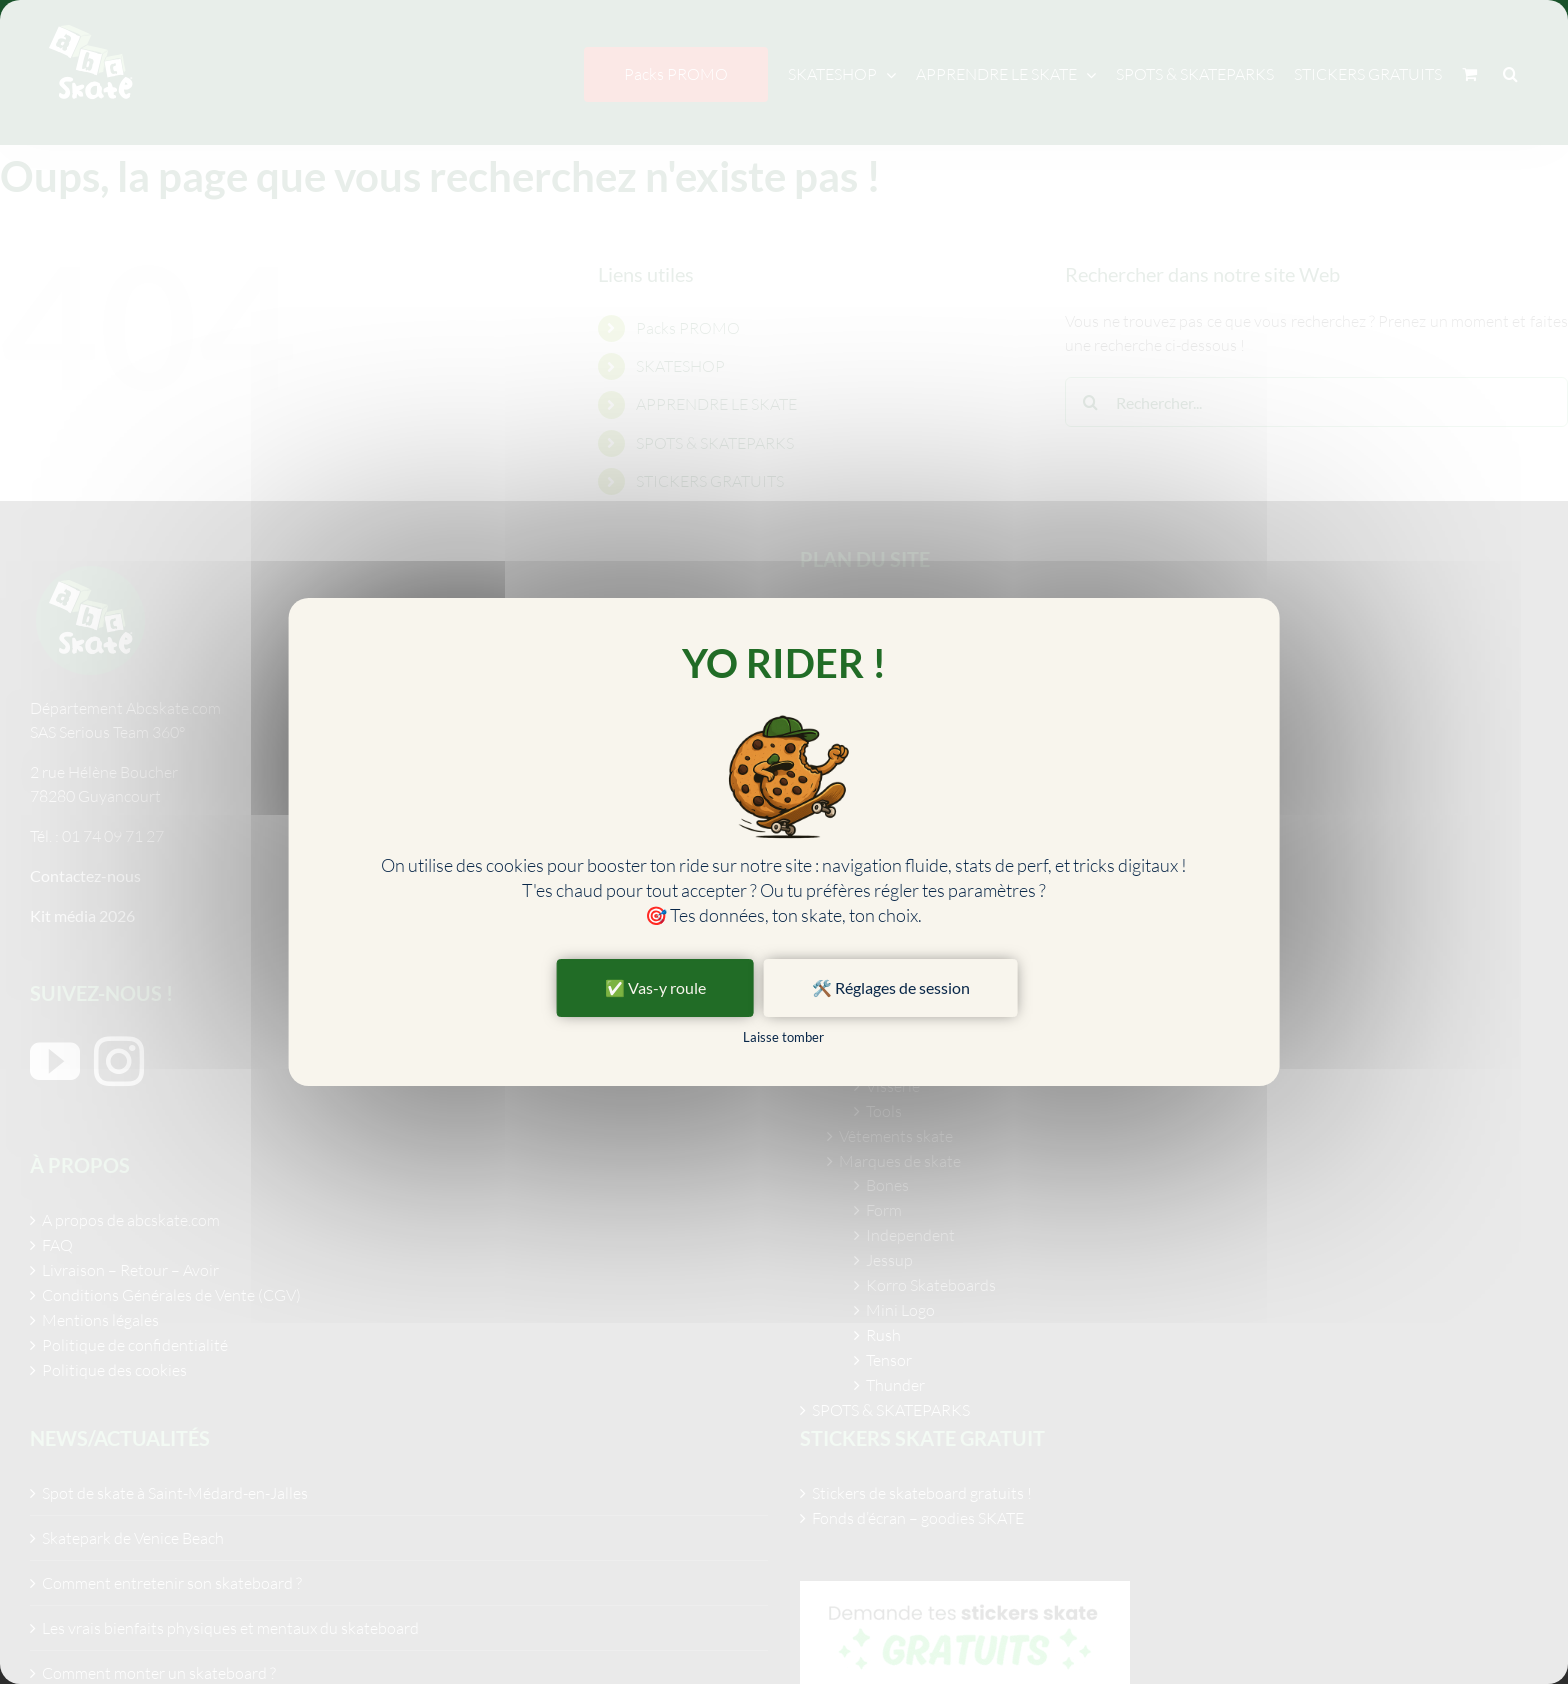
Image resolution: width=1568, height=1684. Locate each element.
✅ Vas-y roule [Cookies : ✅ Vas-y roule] (655, 987)
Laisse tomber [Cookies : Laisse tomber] (783, 1037)
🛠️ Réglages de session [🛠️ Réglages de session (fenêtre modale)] (891, 987)
